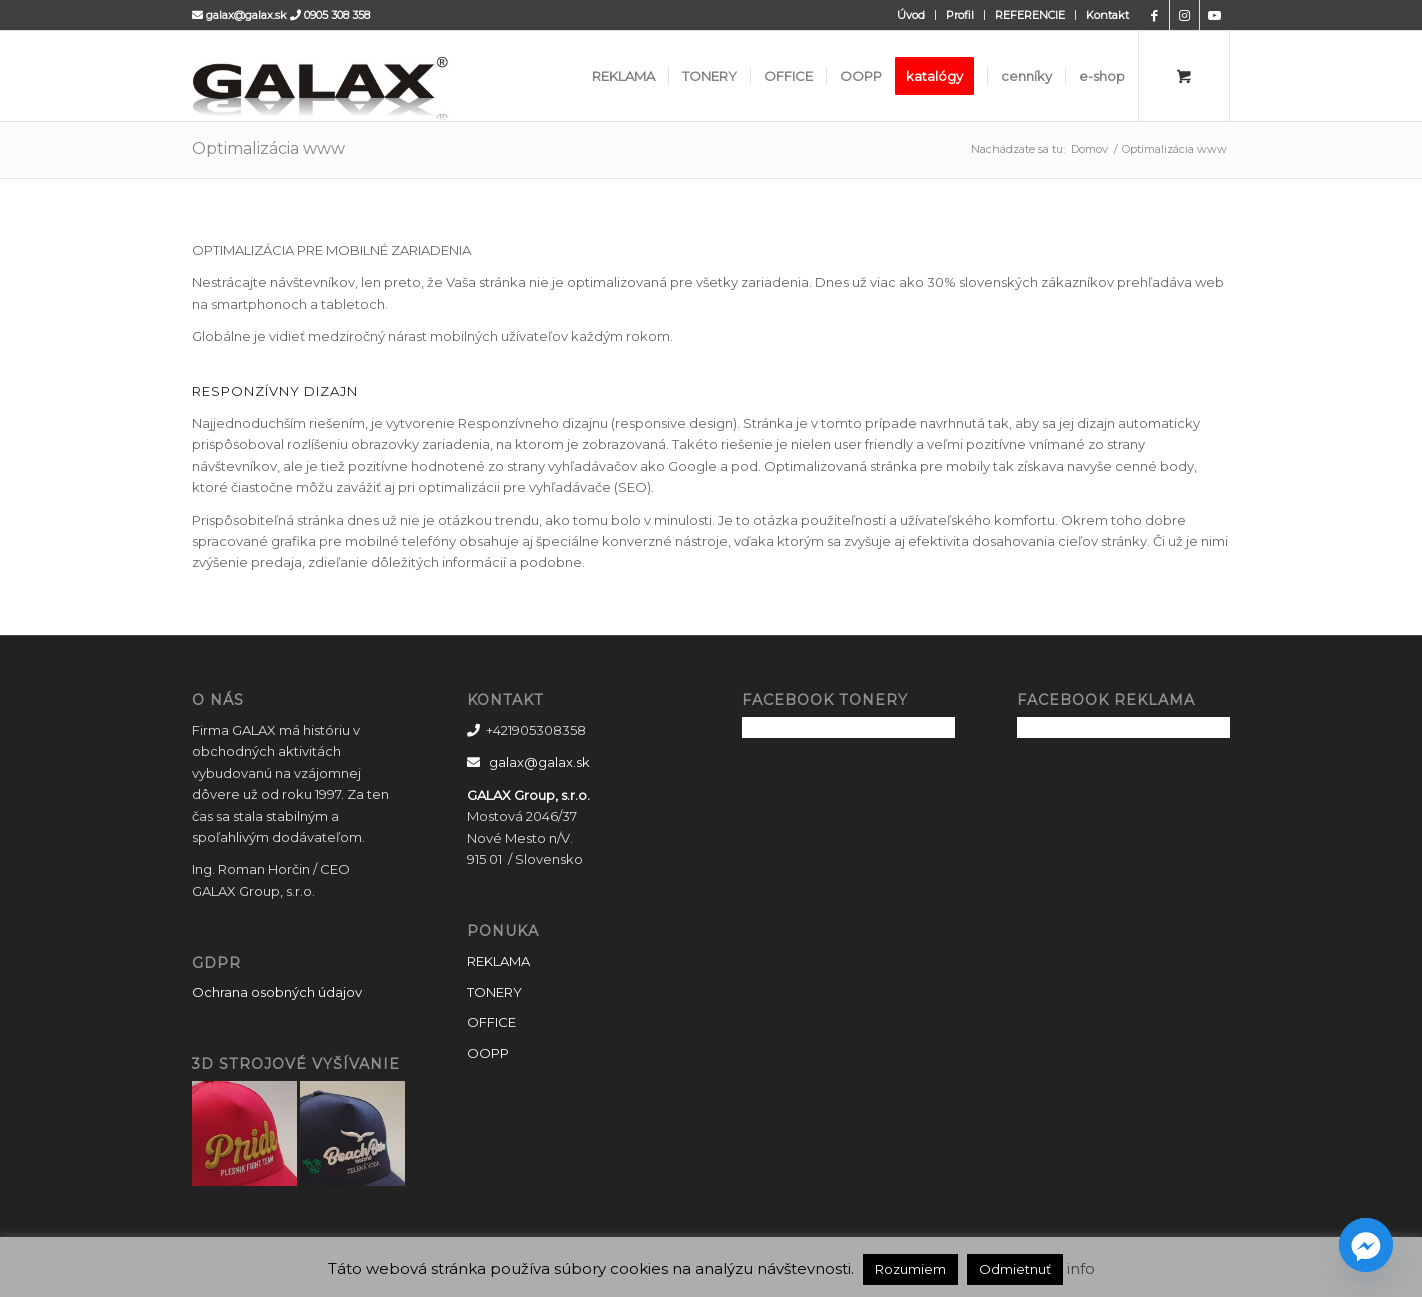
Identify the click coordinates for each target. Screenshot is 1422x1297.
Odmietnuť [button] (1015, 1269)
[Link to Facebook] (1154, 15)
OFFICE (491, 1022)
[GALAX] (366, 76)
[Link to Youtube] (1215, 15)
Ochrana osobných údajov (277, 992)
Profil (960, 15)
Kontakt (1107, 15)
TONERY (494, 992)
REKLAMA (498, 961)
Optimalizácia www (268, 148)
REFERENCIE (1030, 15)
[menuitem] (911, 15)
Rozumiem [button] (910, 1269)
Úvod (911, 15)
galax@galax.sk (246, 15)
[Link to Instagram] (1184, 15)
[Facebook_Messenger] (1366, 1245)
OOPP (488, 1053)
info (1081, 1268)
